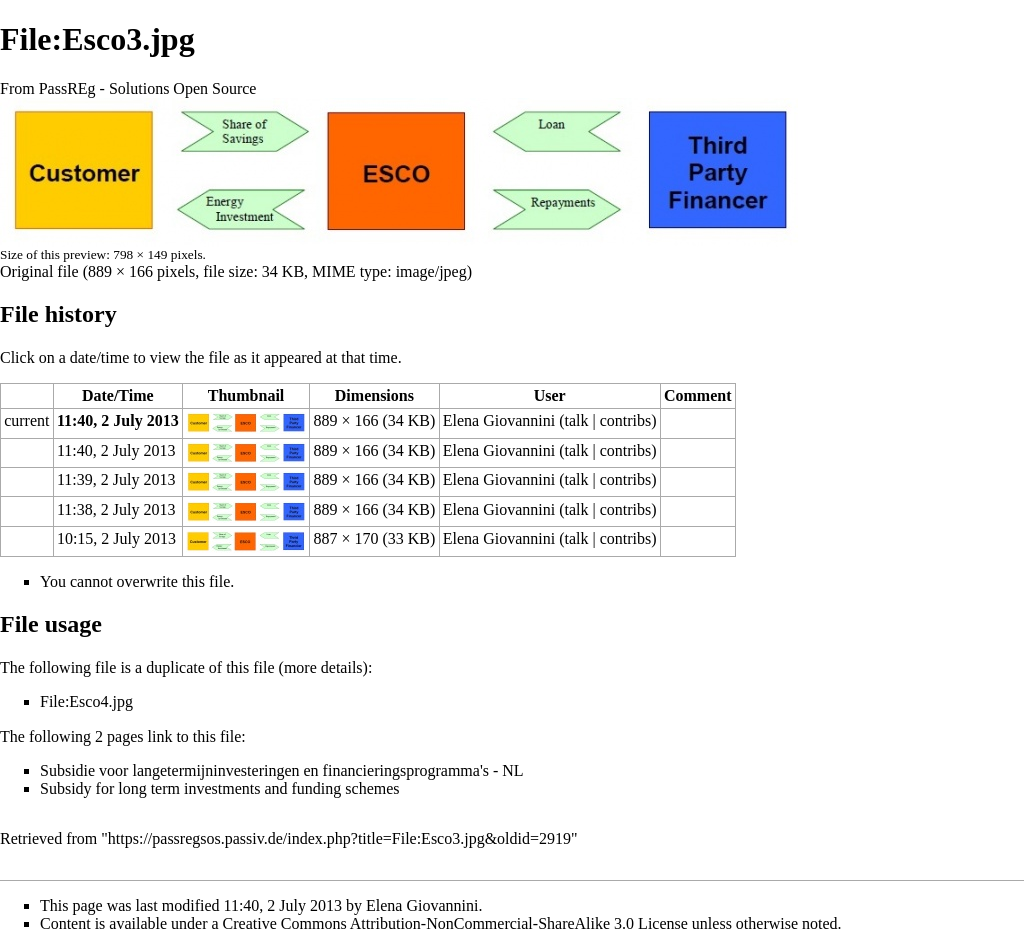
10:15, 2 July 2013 (116, 538)
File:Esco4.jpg (86, 701)
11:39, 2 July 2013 (116, 479)
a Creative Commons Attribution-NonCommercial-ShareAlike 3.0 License (450, 923)
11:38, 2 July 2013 (116, 509)
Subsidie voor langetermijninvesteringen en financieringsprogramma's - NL (282, 770)
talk (576, 420)
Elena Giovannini (499, 420)
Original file (39, 271)
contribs (626, 420)
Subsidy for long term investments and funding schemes (220, 788)
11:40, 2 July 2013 (118, 420)
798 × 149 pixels (157, 254)
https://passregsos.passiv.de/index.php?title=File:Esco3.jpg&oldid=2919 (339, 838)
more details (323, 667)
